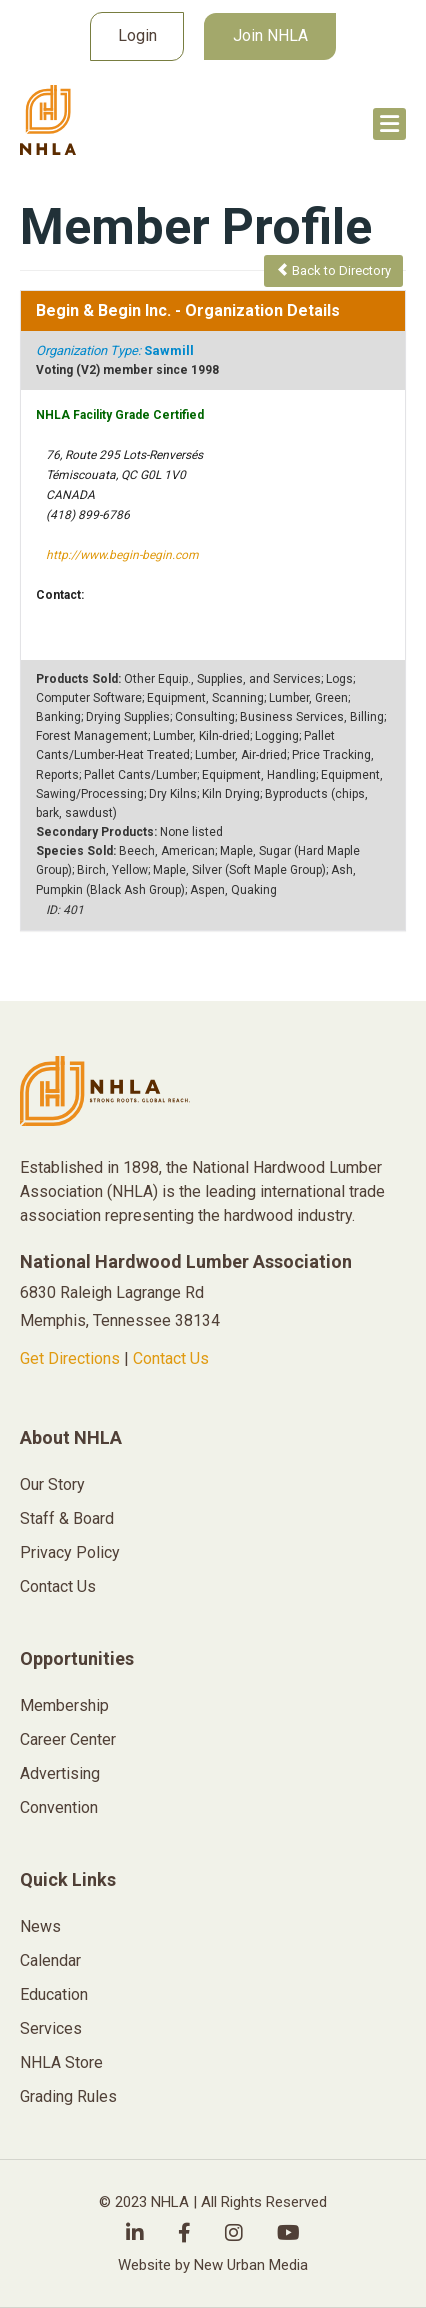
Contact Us (171, 1358)
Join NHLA (270, 35)
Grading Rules (68, 2096)
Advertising (60, 1773)
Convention (59, 1807)
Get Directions (70, 1358)
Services (51, 2028)
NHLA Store (61, 2062)
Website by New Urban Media (213, 2265)
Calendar (50, 1960)
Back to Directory (333, 270)
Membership (64, 1705)
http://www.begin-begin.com (122, 555)
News (40, 1926)
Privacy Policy (70, 1552)
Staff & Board (67, 1518)
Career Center (68, 1739)
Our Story (52, 1484)
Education (54, 1994)
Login (137, 35)
